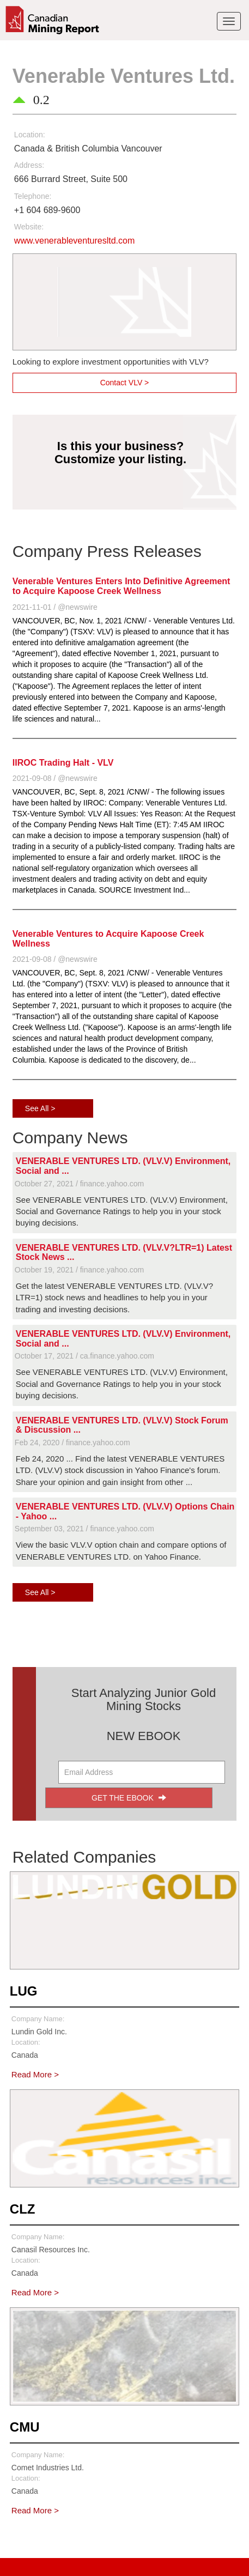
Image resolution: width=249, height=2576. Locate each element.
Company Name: (38, 2019)
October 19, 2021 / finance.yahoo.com (79, 1269)
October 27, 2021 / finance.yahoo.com (79, 1183)
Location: (29, 134)
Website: (29, 226)
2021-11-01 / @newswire (55, 607)
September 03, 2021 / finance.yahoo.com (84, 1528)
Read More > (35, 2074)
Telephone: (33, 196)
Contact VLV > (124, 382)
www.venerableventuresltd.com (74, 240)
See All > (40, 1108)
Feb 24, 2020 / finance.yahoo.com (72, 1442)
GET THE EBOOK (129, 1797)
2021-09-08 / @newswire (55, 778)
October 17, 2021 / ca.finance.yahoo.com (84, 1355)
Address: (29, 165)
